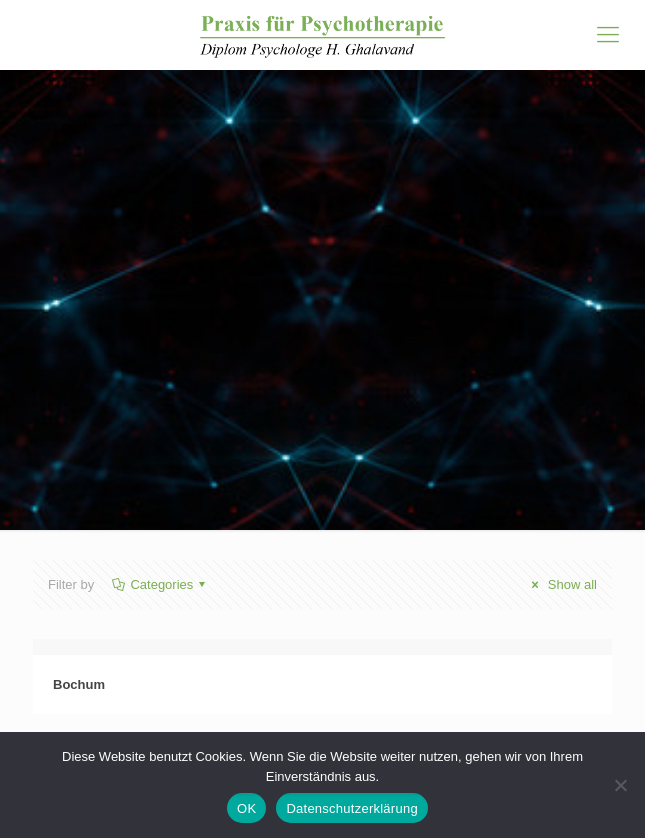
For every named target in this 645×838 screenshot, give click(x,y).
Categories (160, 584)
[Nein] (620, 785)
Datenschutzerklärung (351, 808)
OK (246, 808)
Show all (561, 584)
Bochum (79, 684)
